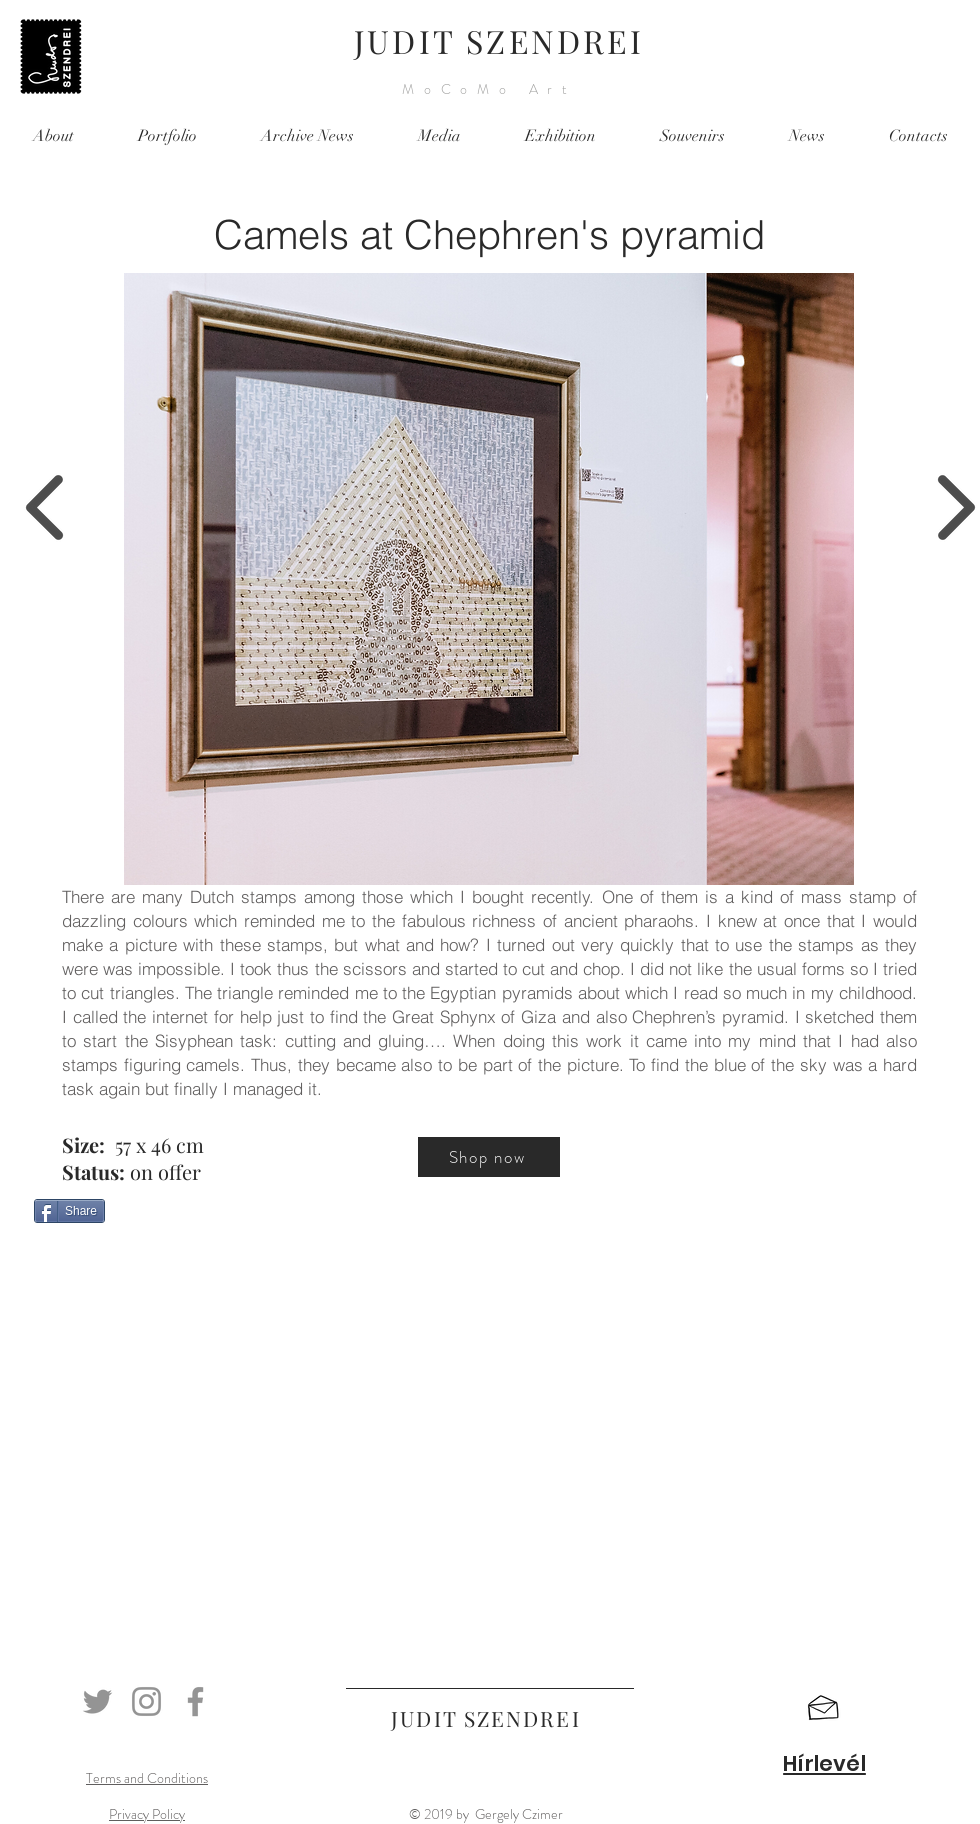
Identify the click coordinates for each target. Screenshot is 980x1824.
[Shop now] (489, 1157)
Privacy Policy (147, 1814)
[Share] (69, 1211)
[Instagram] (146, 1701)
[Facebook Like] (159, 1256)
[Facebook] (195, 1701)
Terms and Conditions (147, 1778)
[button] (823, 1708)
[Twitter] (97, 1701)
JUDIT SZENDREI (499, 40)
